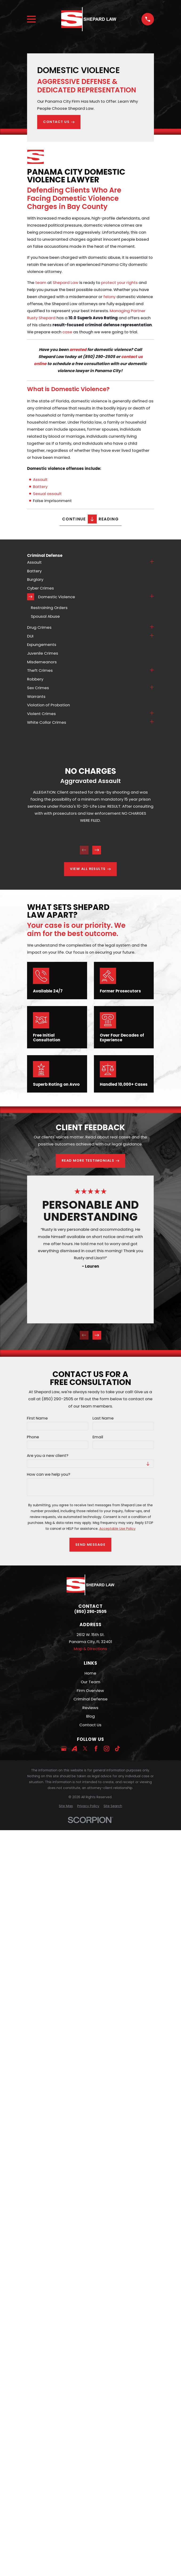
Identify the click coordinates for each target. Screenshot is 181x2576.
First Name (37, 1418)
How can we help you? (48, 1474)
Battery (40, 486)
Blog (90, 1716)
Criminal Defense (90, 1699)
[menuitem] (87, 562)
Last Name (103, 1418)
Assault (40, 479)
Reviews (90, 1708)
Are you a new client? (47, 1455)
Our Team (90, 1682)
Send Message (90, 1544)
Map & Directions (90, 1649)
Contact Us (90, 1725)
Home (90, 1673)
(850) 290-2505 (90, 1612)
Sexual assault (47, 493)
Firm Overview (90, 1690)
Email (98, 1436)
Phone (33, 1436)
